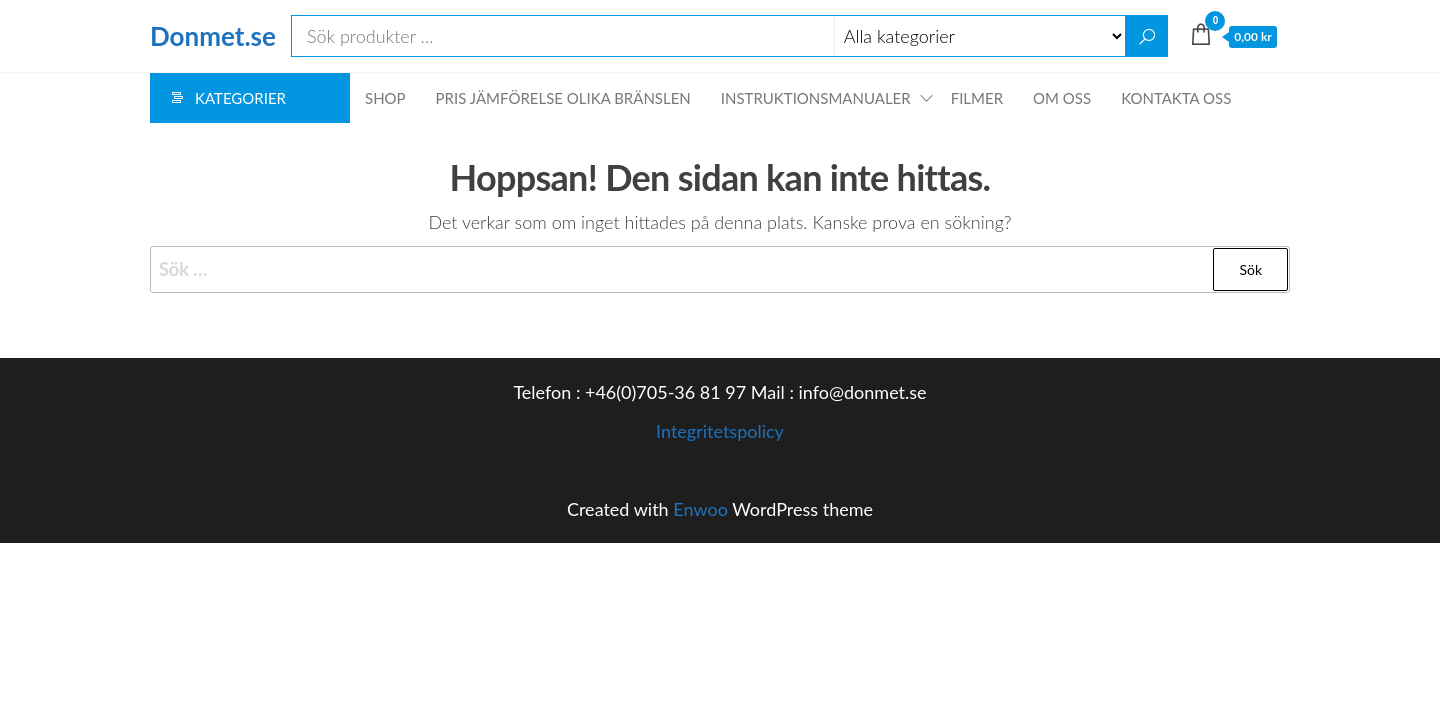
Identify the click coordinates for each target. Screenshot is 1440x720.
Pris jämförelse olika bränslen (563, 98)
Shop (385, 98)
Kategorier (240, 98)
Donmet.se (213, 36)
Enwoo (700, 509)
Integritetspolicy (720, 431)
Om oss (1062, 98)
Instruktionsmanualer (816, 98)
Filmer (977, 98)
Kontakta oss (1176, 98)
